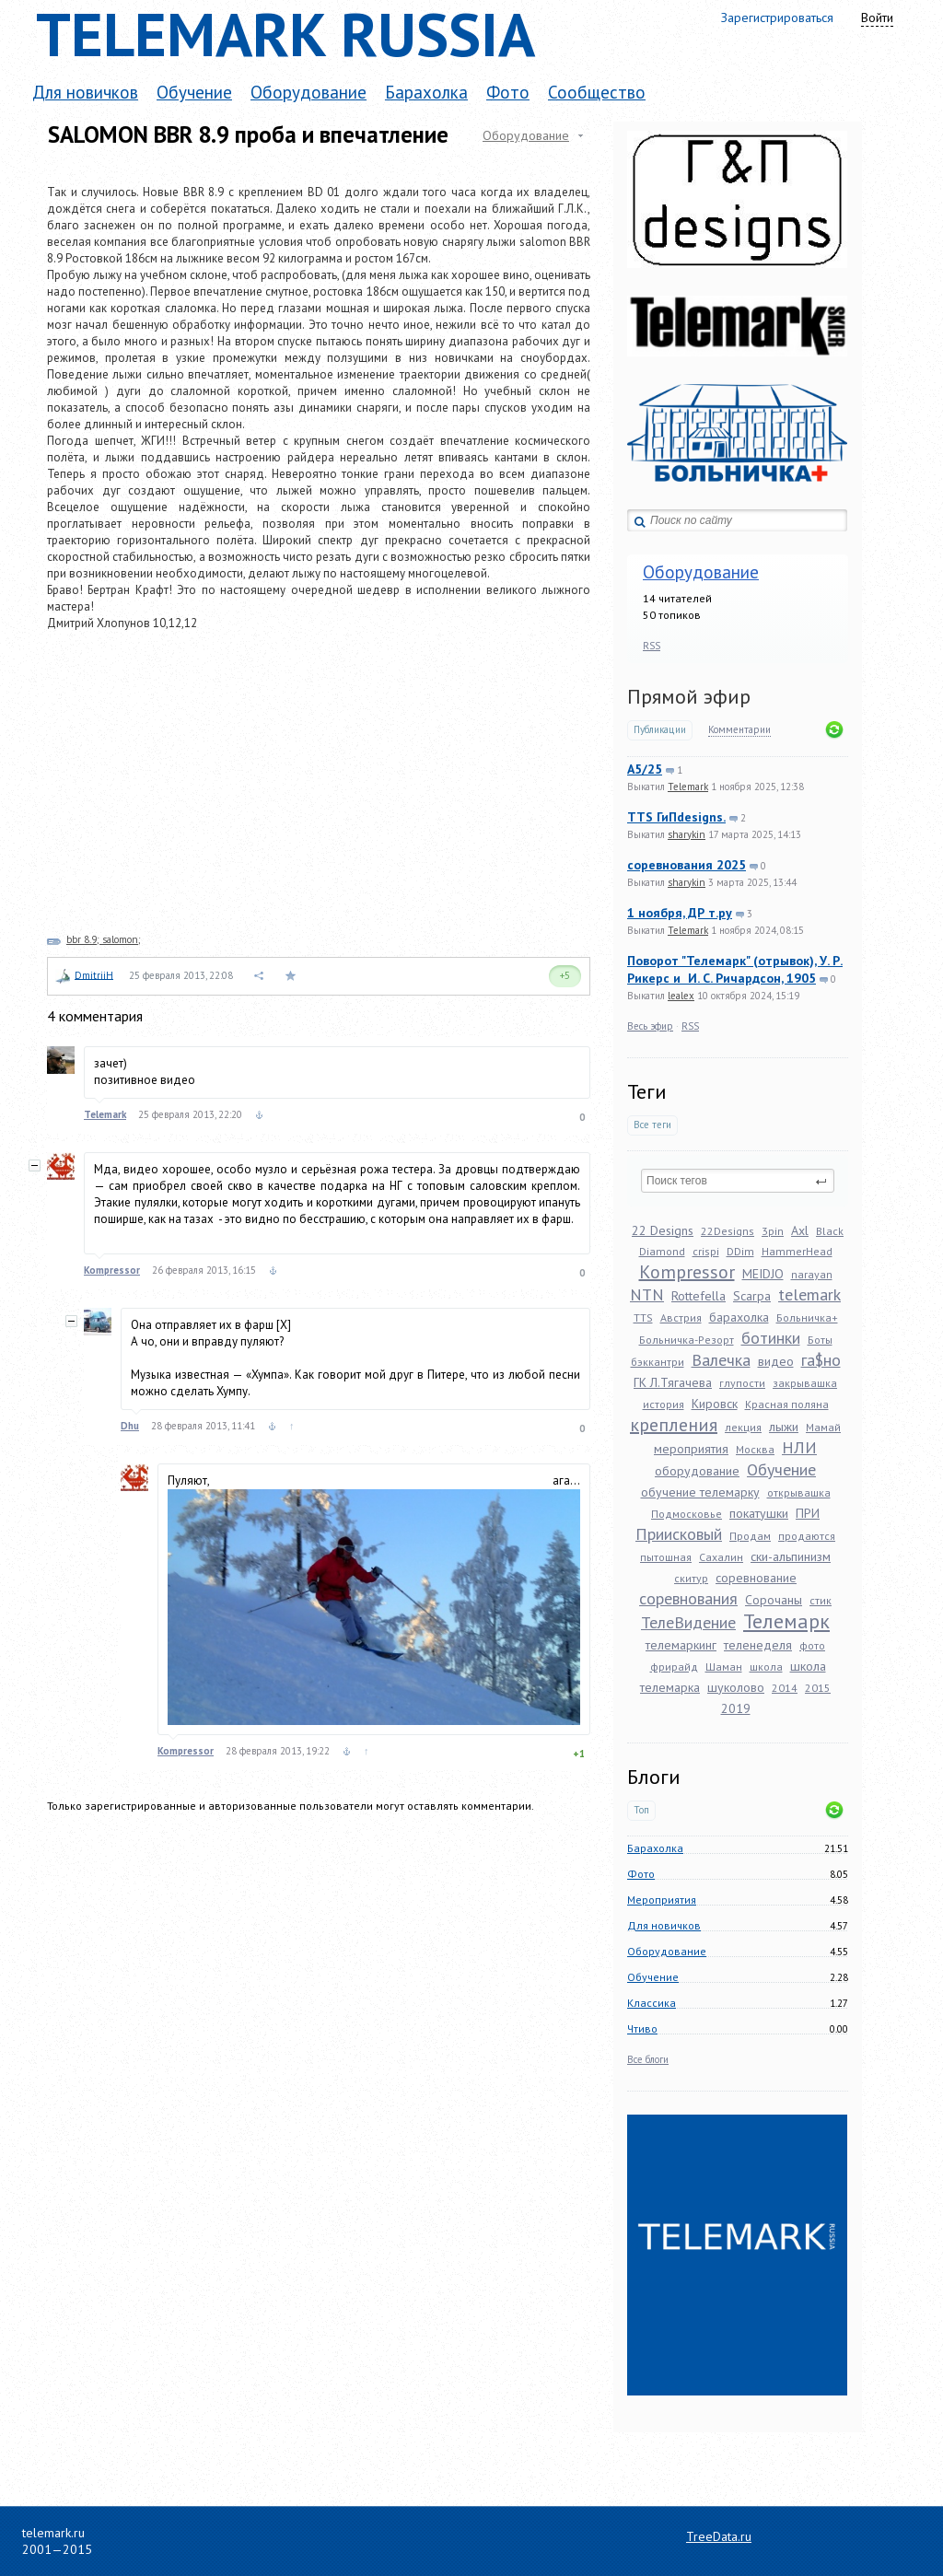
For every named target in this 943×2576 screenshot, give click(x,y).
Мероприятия (661, 1899)
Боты (820, 1339)
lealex (681, 995)
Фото (508, 92)
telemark (809, 1294)
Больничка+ (807, 1317)
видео (776, 1361)
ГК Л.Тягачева (673, 1382)
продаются (806, 1536)
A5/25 (644, 769)
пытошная (666, 1557)
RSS (651, 645)
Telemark (688, 786)
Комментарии (739, 730)
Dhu (130, 1425)
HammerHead (797, 1251)
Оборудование (308, 92)
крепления (673, 1425)
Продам (750, 1536)
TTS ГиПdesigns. (676, 817)
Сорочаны (773, 1599)
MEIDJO (763, 1273)
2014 (784, 1688)
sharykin (686, 834)
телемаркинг (681, 1645)
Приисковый (678, 1533)
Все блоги (648, 2059)
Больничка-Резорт (686, 1339)
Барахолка (426, 92)
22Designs (727, 1231)
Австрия (681, 1317)
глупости (742, 1383)
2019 (736, 1708)
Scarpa (752, 1296)
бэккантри (657, 1362)
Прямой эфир (689, 696)
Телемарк (786, 1621)
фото (812, 1645)
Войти (877, 17)
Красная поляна (787, 1404)
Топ (641, 1810)
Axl (800, 1230)
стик (820, 1600)
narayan (811, 1274)
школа (766, 1666)
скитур (691, 1578)
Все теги (652, 1125)
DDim (740, 1251)
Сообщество (597, 92)
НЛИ (799, 1447)
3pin (773, 1231)
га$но (821, 1359)
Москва (755, 1449)
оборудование (697, 1471)
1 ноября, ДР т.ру (679, 912)
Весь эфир (650, 1026)
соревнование (756, 1577)
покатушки (758, 1513)
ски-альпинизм (791, 1556)
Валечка (721, 1359)
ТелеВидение (688, 1622)
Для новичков (85, 92)
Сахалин (721, 1557)
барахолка (739, 1317)
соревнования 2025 (686, 865)
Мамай (823, 1427)
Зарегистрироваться (777, 17)
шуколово (735, 1687)
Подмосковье (686, 1514)
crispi (706, 1251)
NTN (647, 1294)
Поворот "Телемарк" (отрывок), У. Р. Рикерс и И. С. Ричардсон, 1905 (735, 969)
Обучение (194, 92)
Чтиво (642, 2028)
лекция (743, 1427)
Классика (651, 2003)
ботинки (770, 1337)
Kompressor (687, 1272)
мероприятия (691, 1448)
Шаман (723, 1666)
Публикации (660, 730)
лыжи (783, 1426)
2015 (818, 1688)
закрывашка (805, 1383)
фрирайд (674, 1666)
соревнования (688, 1598)
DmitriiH (94, 974)
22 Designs (662, 1230)
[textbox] (737, 1181)
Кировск (715, 1403)
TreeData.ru (718, 2536)
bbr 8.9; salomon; (103, 939)
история (663, 1404)
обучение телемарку (700, 1492)
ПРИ (808, 1513)
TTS (643, 1317)
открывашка (799, 1492)
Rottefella (698, 1296)
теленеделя (758, 1645)
